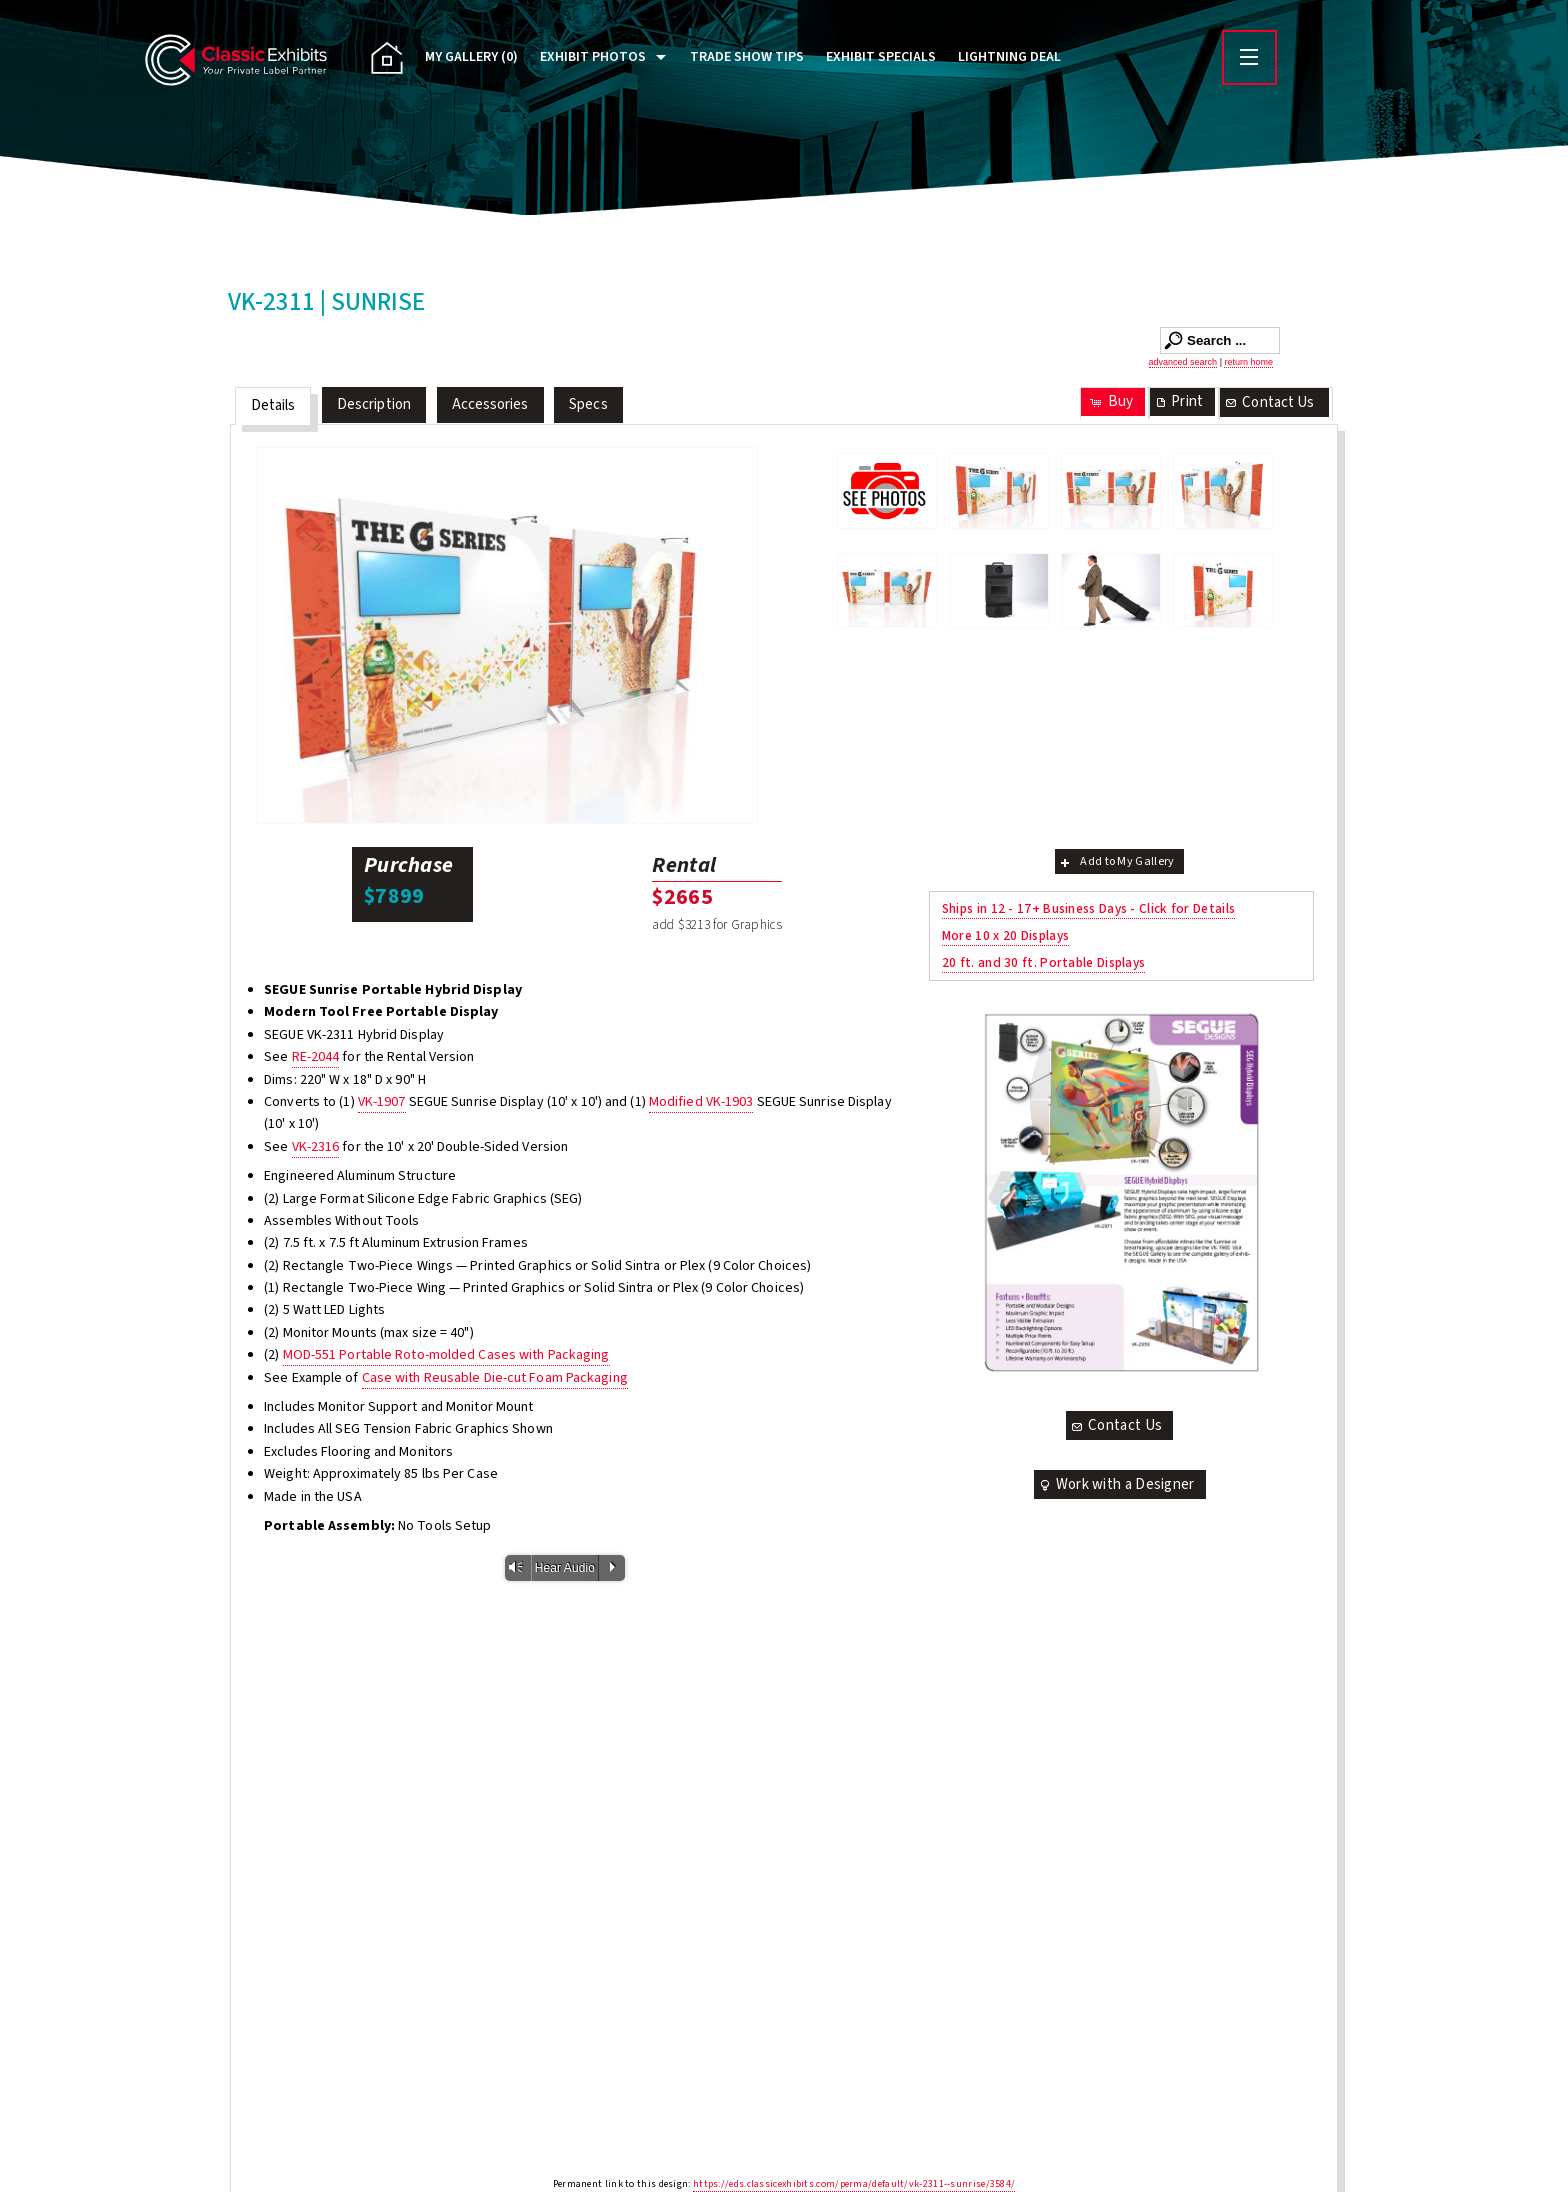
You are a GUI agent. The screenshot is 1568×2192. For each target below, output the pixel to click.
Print (1178, 401)
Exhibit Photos (593, 57)
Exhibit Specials (881, 57)
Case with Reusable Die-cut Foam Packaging (495, 1378)
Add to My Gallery (1115, 861)
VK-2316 (316, 1147)
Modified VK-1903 (701, 1102)
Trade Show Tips (747, 57)
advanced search (1183, 362)
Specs (588, 404)
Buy (1110, 401)
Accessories (490, 404)
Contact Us (1269, 402)
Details (273, 405)
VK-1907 (382, 1102)
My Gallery (471, 57)
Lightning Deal (1009, 57)
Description (374, 404)
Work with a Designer (1116, 1484)
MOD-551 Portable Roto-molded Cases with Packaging (446, 1355)
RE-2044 (316, 1057)
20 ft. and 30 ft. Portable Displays (1044, 962)
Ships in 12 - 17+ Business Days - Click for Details (1088, 908)
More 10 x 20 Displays (1005, 935)
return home (1248, 362)
